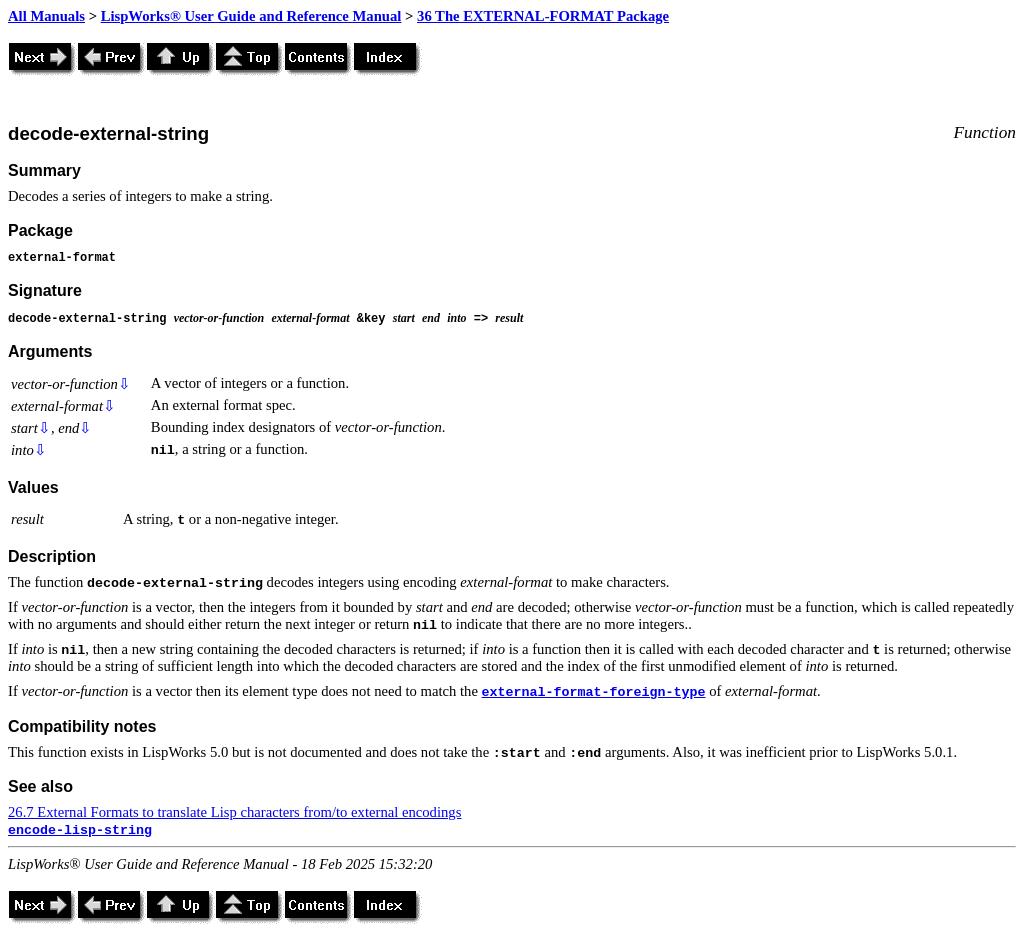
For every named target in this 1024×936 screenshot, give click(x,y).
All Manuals (46, 16)
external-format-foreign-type (594, 692)
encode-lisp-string (80, 830)
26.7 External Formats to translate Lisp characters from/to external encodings (234, 812)
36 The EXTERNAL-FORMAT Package (543, 16)
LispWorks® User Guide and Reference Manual (251, 16)
